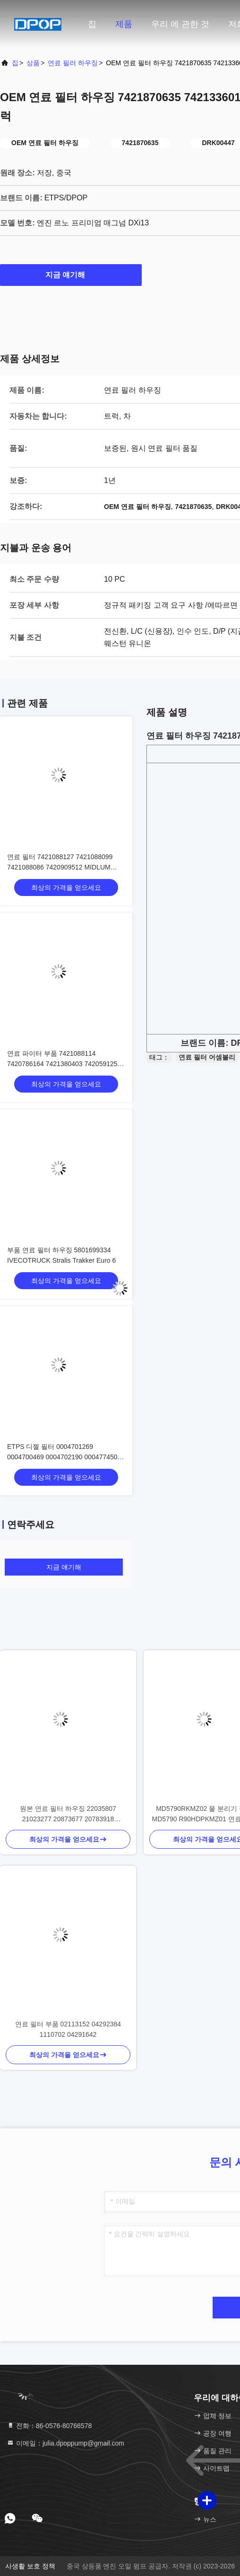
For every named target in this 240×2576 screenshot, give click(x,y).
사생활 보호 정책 (30, 2566)
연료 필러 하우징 (73, 63)
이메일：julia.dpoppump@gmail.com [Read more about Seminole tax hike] (65, 2443)
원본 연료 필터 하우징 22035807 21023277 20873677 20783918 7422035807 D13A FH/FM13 (68, 1814)
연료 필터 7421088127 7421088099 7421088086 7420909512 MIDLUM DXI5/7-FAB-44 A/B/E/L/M (59, 867)
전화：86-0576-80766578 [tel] (49, 2426)
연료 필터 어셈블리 (207, 1057)
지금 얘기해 (70, 274)
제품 (123, 24)
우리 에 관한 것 (180, 24)
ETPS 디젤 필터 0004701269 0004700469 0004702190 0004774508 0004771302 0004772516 (64, 1457)
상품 (33, 63)
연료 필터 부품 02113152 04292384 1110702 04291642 (68, 2029)
